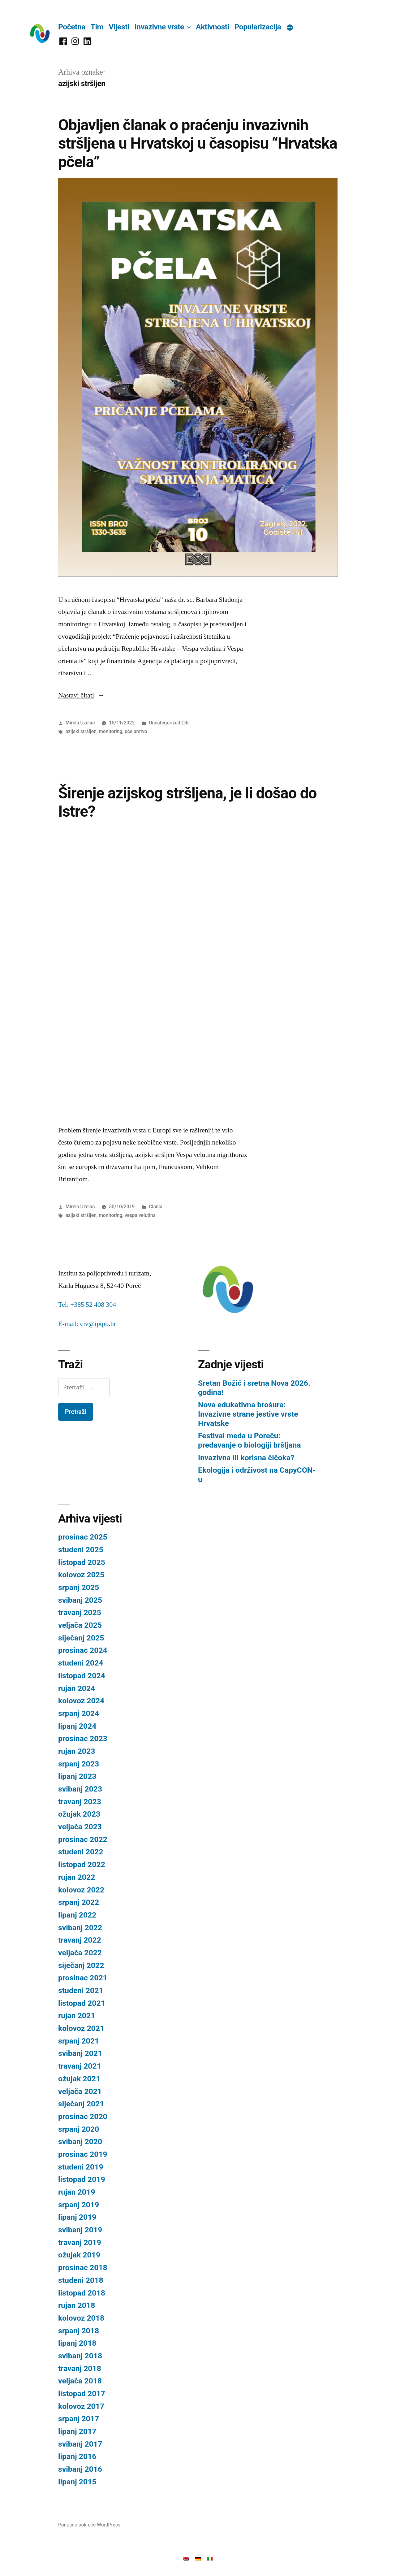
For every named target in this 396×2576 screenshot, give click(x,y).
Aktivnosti (212, 26)
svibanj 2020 (80, 2141)
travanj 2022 (79, 1939)
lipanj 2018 (77, 2343)
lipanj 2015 (77, 2481)
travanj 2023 (79, 1801)
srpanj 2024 (78, 1713)
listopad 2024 (81, 1675)
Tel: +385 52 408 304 (87, 1304)
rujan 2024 (76, 1688)
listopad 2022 (81, 1864)
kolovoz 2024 (81, 1700)
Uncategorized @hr (169, 723)
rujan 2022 (76, 1877)
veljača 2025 (80, 1625)
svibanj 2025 (80, 1600)
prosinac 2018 (82, 2267)
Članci (155, 1207)
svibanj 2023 (80, 1788)
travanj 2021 (79, 2065)
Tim (97, 26)
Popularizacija (257, 26)
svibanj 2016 (80, 2469)
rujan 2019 (76, 2191)
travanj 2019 (79, 2242)
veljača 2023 (80, 1826)
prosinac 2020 (82, 2116)
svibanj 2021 (80, 2053)
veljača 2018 (80, 2380)
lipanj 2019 (77, 2217)
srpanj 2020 (78, 2129)
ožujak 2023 (79, 1813)
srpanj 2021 (78, 2040)
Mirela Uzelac (80, 723)
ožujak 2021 (79, 2078)
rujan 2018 (76, 2305)
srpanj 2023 (78, 1763)
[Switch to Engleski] (186, 2558)
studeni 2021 (80, 1990)
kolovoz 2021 (81, 2028)
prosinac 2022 (82, 1839)
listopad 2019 (81, 2179)
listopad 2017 (81, 2393)
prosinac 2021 (82, 1977)
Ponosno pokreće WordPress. (90, 2525)
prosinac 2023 (82, 1738)
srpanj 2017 (78, 2418)
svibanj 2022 (80, 1927)
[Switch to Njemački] (198, 2558)
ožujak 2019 (79, 2254)
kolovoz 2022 (81, 1889)
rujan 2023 (76, 1751)
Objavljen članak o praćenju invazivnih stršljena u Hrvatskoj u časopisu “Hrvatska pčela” (197, 143)
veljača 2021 (80, 2091)
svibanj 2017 (80, 2443)
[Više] (290, 28)
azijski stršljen (81, 731)
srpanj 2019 (78, 2204)
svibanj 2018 (80, 2355)
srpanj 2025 (78, 1587)
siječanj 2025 (81, 1637)
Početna (71, 26)
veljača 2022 (80, 1952)
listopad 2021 (81, 2003)
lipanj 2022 (77, 1914)
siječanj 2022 (81, 1965)
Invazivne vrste (159, 26)
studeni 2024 (80, 1662)
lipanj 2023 (77, 1776)
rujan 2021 (76, 2015)
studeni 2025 (80, 1549)
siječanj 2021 (81, 2103)
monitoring (110, 731)
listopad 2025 (81, 1562)
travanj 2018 (79, 2368)
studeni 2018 (80, 2280)
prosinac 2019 (82, 2154)
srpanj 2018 (78, 2330)
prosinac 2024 (82, 1650)
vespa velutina (140, 1215)
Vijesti (119, 26)
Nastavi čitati (81, 695)
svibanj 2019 (80, 2229)
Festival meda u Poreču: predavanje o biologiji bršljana (249, 1440)
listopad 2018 (81, 2292)
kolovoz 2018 (81, 2317)
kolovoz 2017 (81, 2406)
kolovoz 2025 (81, 1574)
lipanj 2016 (77, 2456)
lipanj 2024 (77, 1726)
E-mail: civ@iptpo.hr (87, 1323)
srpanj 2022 (78, 1902)
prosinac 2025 (82, 1536)
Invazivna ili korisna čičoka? (246, 1457)
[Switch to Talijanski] (210, 2558)
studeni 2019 (80, 2166)
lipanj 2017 (77, 2431)
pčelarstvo (136, 731)
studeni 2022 (80, 1851)
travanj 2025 (79, 1612)
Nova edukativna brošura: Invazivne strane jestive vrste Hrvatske (248, 1413)
